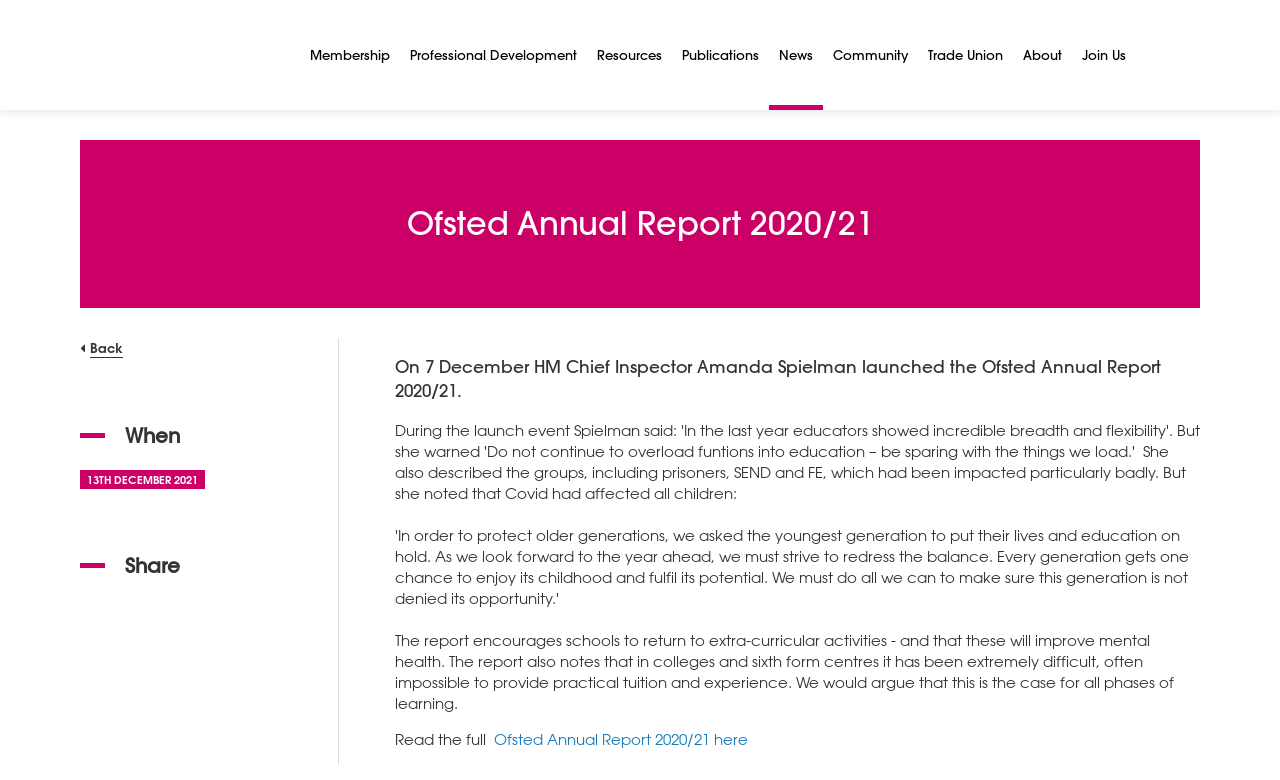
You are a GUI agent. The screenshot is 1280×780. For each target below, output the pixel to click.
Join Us (1104, 54)
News (796, 54)
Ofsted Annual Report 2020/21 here (621, 739)
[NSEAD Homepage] (180, 55)
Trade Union (965, 54)
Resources (629, 54)
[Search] (1160, 55)
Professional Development (493, 54)
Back (106, 347)
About (1042, 54)
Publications (720, 54)
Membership (350, 54)
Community (870, 54)
